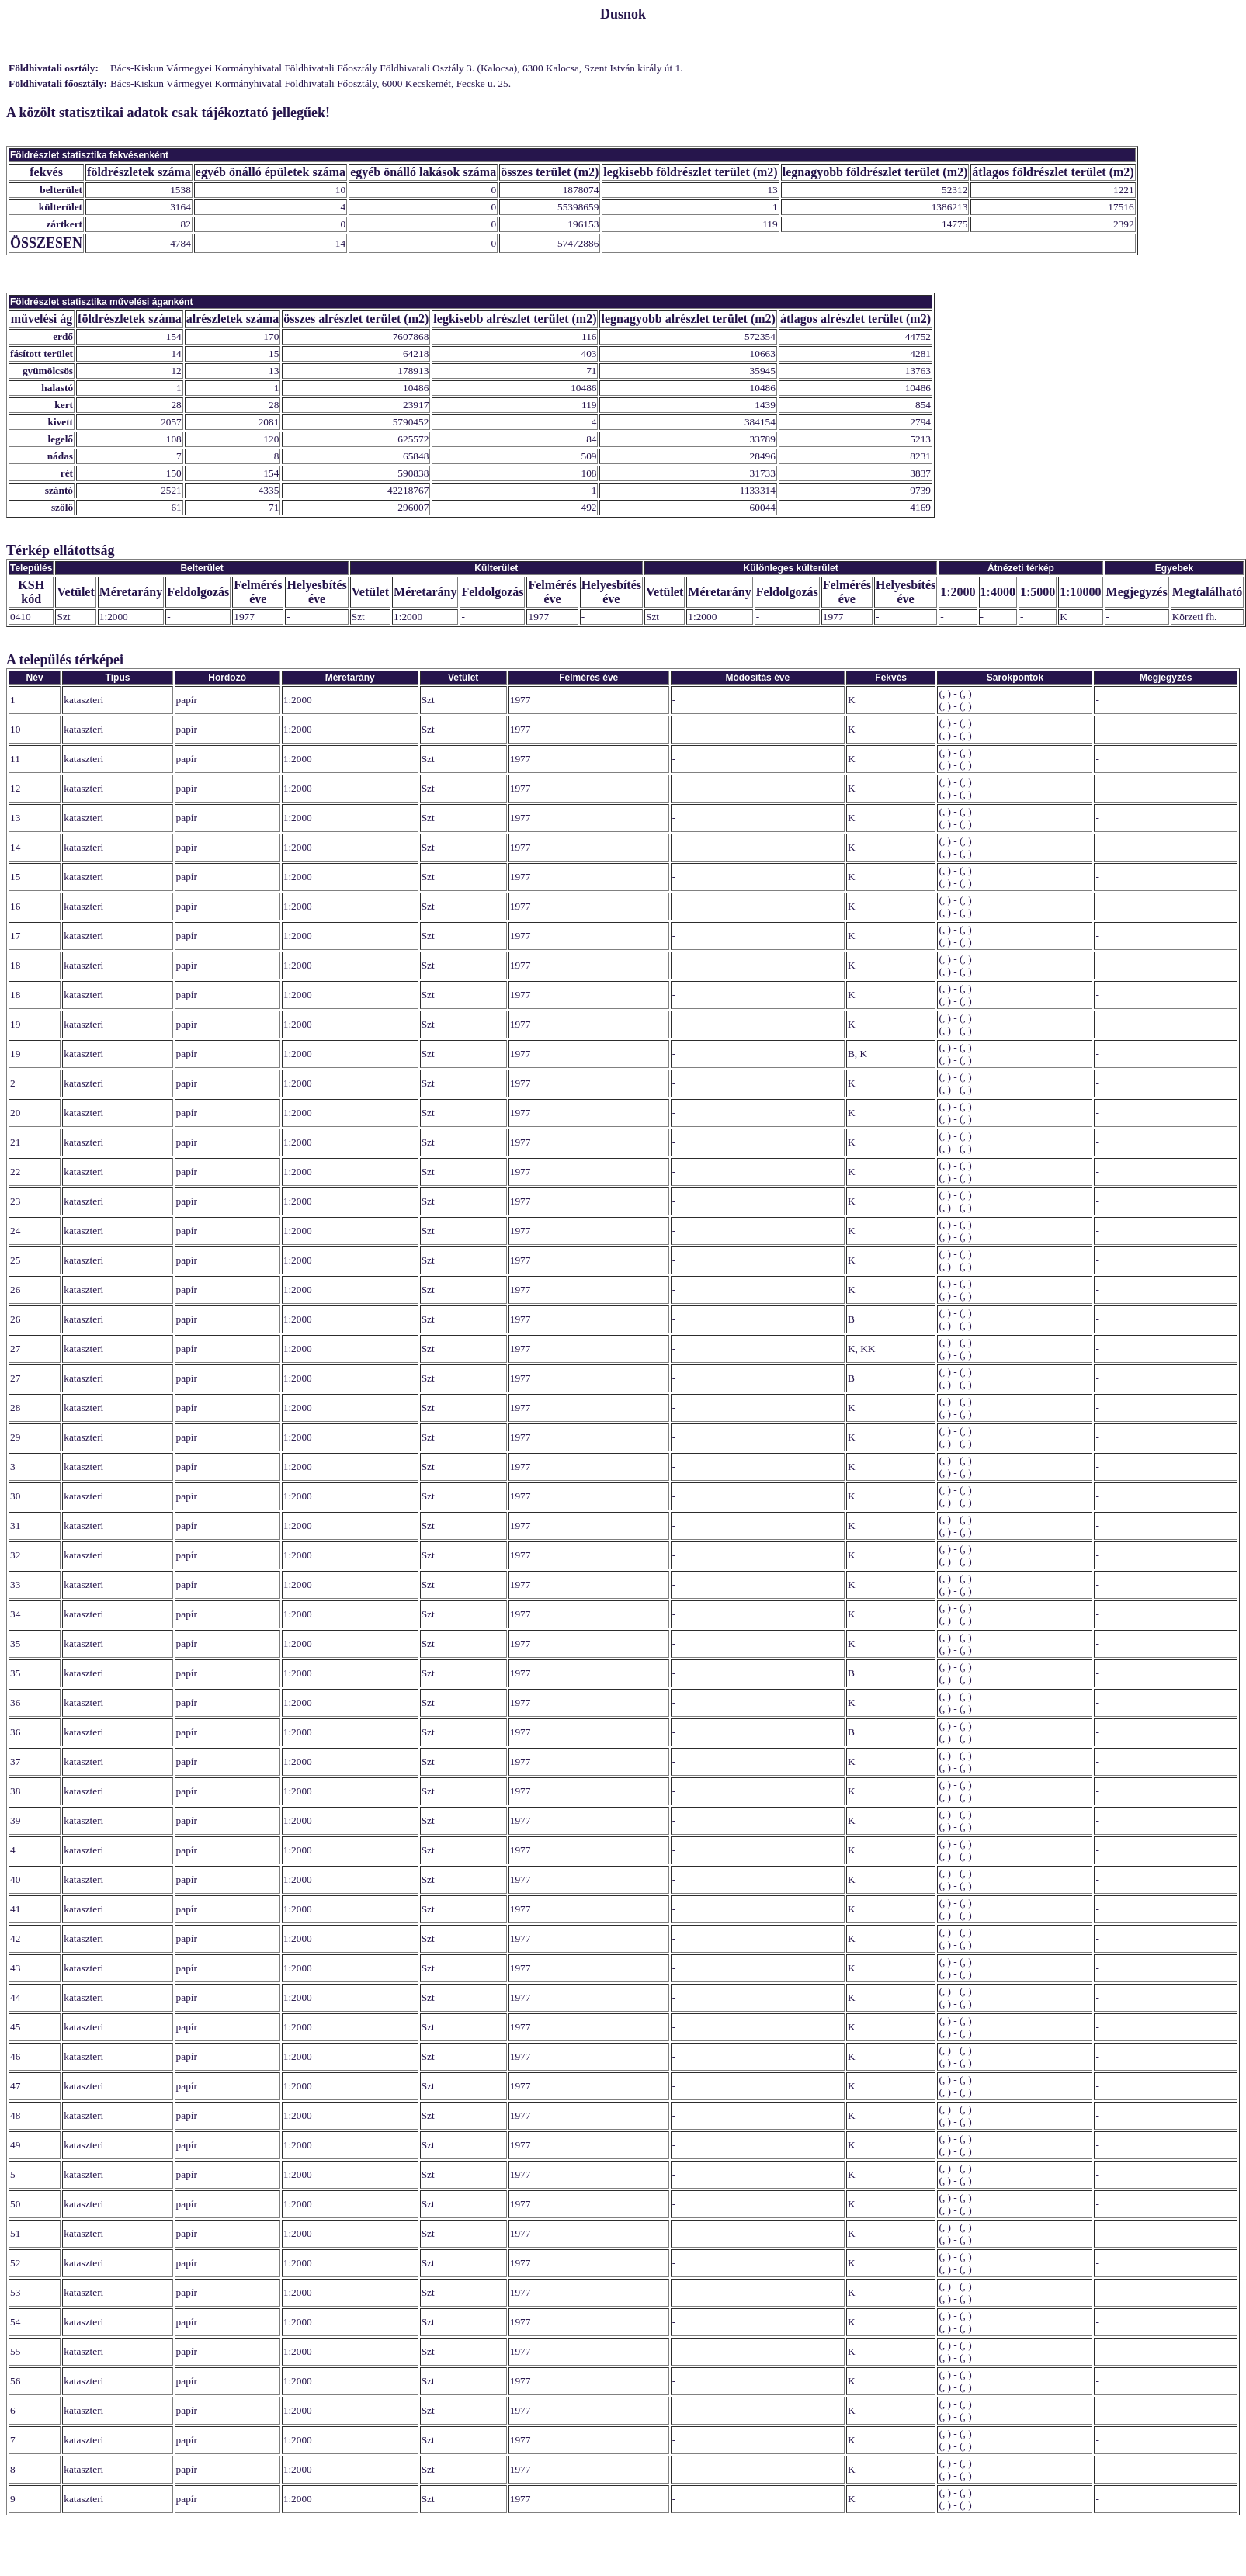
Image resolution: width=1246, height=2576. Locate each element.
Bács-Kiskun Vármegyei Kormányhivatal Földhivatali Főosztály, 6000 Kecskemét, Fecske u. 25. (310, 83)
